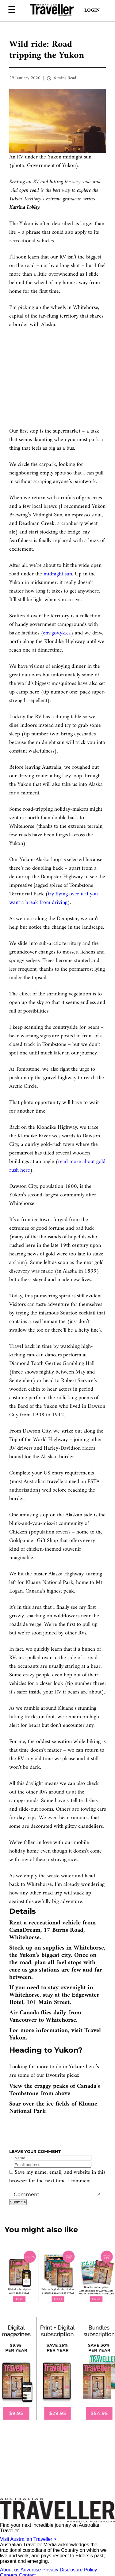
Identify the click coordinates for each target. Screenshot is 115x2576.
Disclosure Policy (78, 2569)
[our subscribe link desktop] (57, 2276)
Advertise (31, 2569)
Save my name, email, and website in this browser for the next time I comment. (57, 2177)
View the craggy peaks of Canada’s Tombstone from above (54, 2090)
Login (92, 10)
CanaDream (24, 1930)
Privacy (50, 2569)
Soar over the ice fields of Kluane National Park (53, 2108)
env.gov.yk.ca (57, 633)
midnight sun (58, 574)
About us (9, 2569)
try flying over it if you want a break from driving (53, 898)
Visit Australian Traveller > (28, 2539)
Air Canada (24, 2013)
